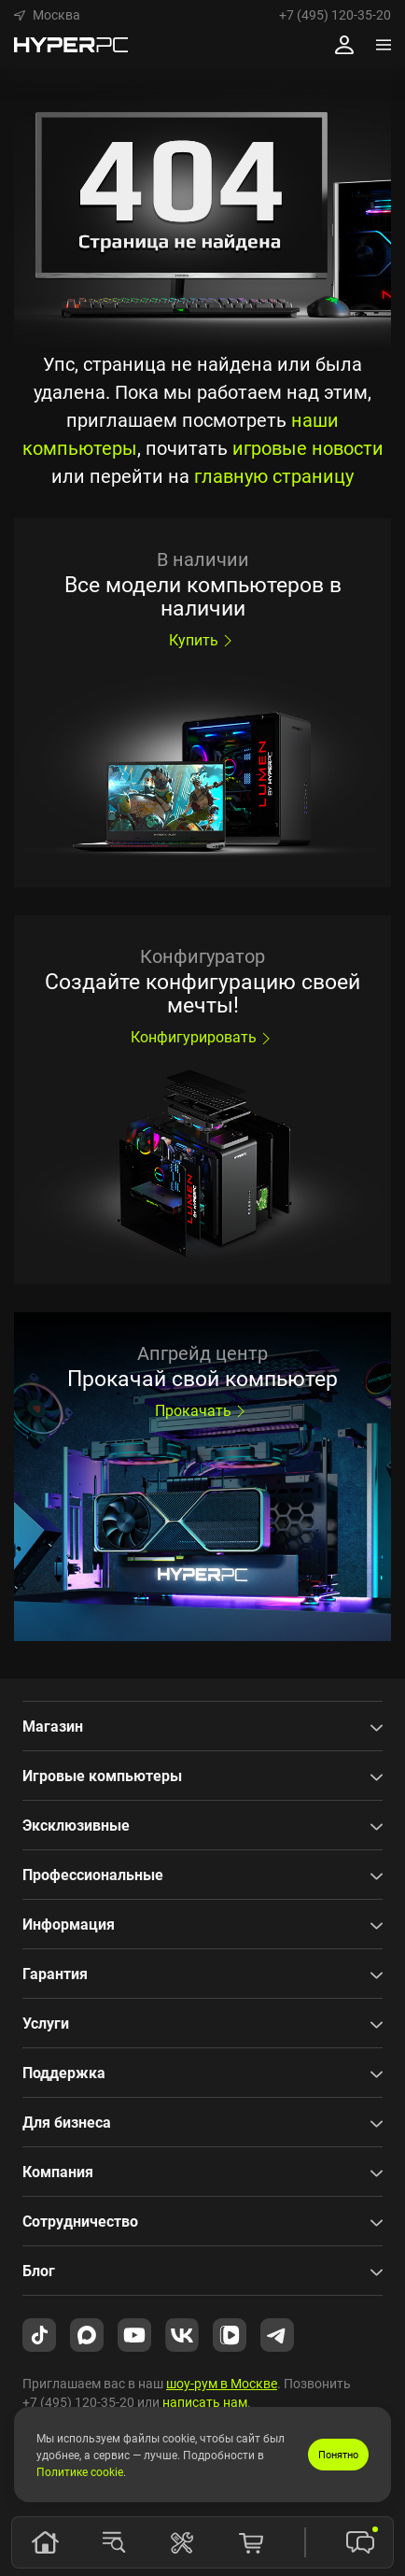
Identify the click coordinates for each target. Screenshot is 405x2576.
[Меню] (383, 45)
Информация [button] (68, 1924)
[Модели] (114, 2542)
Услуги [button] (45, 2023)
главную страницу (274, 475)
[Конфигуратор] (182, 2542)
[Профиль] (344, 45)
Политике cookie (79, 2471)
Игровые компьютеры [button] (102, 1775)
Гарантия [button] (55, 1973)
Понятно (338, 2454)
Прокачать (202, 1410)
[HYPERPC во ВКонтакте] (182, 2333)
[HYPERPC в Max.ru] (87, 2333)
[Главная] (45, 2542)
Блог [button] (38, 2270)
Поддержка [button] (63, 2072)
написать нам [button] (204, 2402)
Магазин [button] (52, 1726)
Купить (203, 640)
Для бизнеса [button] (66, 2122)
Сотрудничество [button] (80, 2221)
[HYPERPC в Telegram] (277, 2333)
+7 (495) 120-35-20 (335, 14)
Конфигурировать (203, 1036)
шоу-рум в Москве (221, 2383)
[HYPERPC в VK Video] (229, 2333)
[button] (47, 14)
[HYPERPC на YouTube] (134, 2333)
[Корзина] (251, 2542)
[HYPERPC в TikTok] (39, 2333)
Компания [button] (57, 2171)
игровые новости (308, 447)
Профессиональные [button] (92, 1874)
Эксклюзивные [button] (76, 1825)
